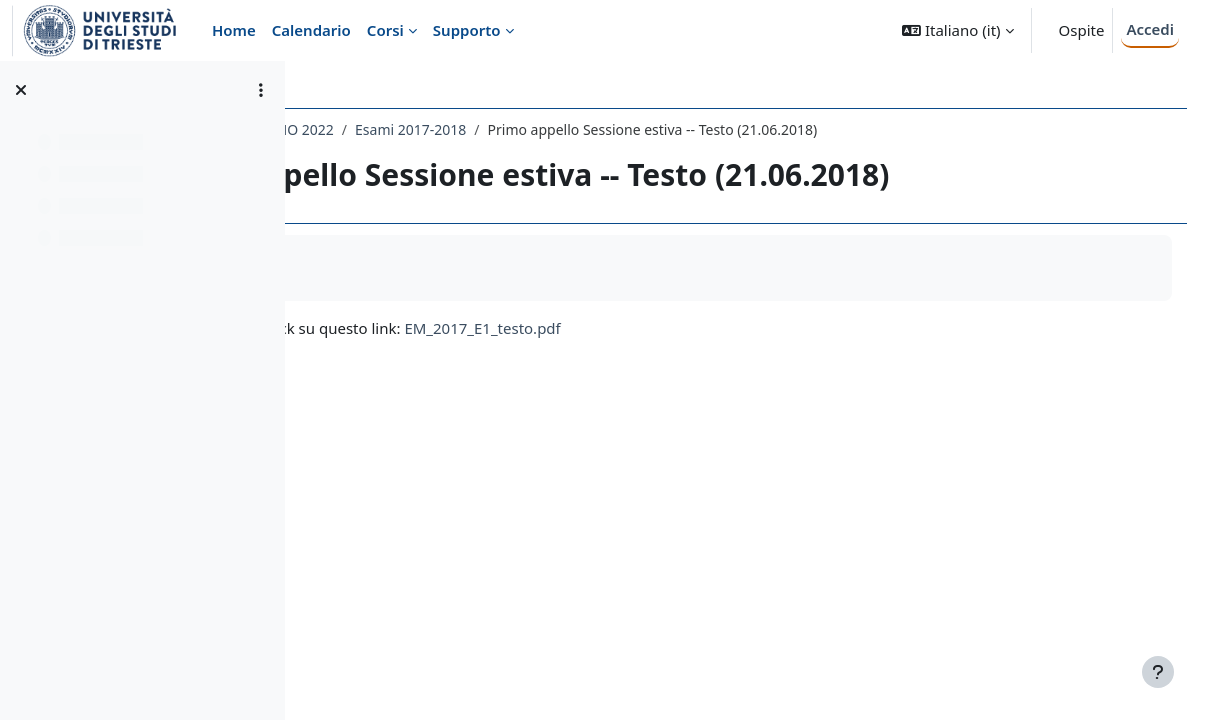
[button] (957, 30)
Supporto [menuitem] (467, 30)
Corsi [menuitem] (385, 30)
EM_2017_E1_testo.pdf (717, 328)
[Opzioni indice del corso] (261, 90)
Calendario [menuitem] (311, 30)
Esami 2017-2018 (644, 129)
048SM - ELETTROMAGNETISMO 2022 (446, 129)
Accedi (1150, 29)
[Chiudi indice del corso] (21, 90)
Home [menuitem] (234, 30)
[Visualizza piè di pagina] (1158, 672)
